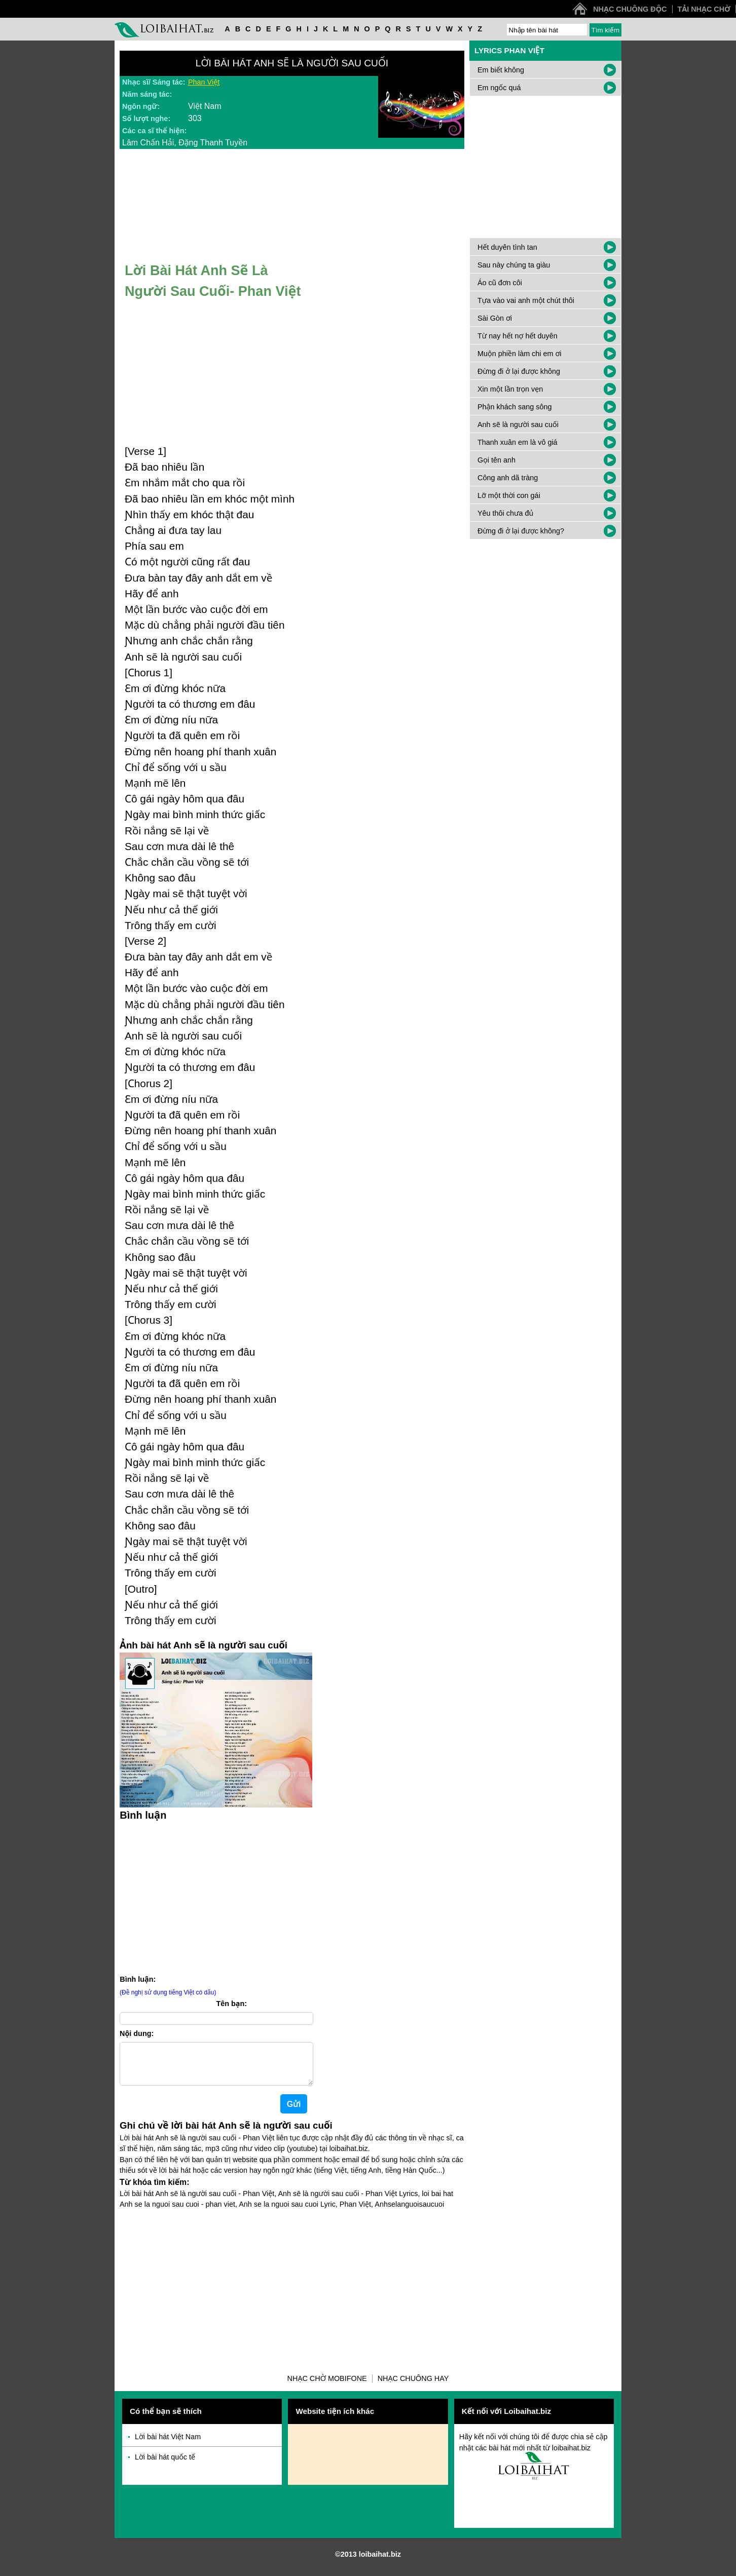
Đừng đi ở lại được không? (520, 531)
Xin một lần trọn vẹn (510, 389)
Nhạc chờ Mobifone (327, 2386)
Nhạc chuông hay (413, 2386)
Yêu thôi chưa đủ (505, 513)
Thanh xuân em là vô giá (517, 442)
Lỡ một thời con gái (508, 495)
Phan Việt (203, 82)
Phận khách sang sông (514, 407)
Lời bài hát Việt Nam (168, 2445)
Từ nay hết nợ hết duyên (517, 336)
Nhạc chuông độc (630, 9)
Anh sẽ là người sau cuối (518, 424)
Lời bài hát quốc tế (165, 2465)
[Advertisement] (216, 1896)
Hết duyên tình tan (507, 247)
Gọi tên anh (496, 460)
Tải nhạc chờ (704, 9)
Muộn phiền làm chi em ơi (519, 354)
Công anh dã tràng (507, 478)
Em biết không (500, 70)
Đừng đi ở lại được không (518, 371)
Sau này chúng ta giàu (513, 265)
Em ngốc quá (499, 88)
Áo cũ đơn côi (499, 283)
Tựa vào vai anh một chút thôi (525, 300)
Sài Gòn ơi (494, 318)
